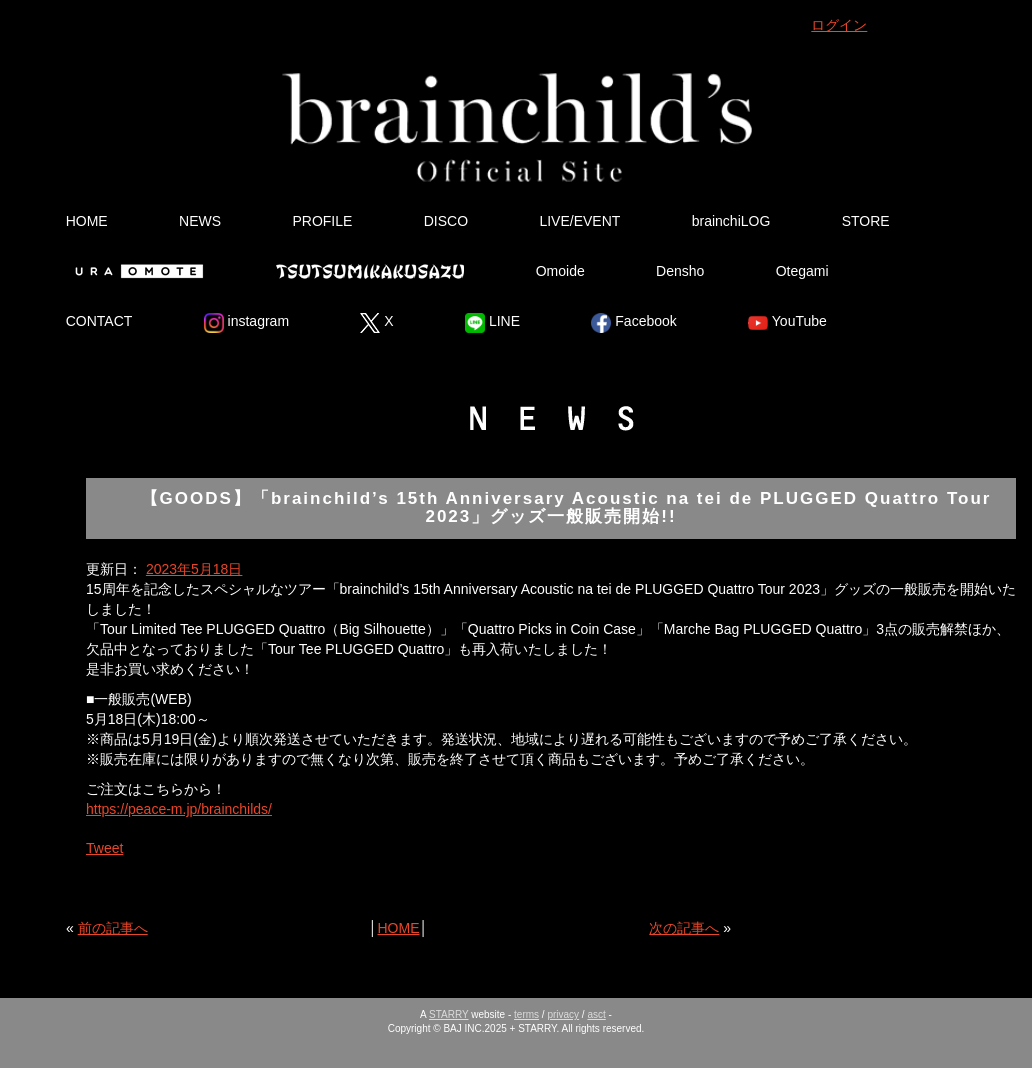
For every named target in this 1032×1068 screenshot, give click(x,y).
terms (526, 1014)
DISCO (446, 221)
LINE (492, 323)
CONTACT (99, 321)
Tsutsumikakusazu (370, 271)
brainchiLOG (731, 221)
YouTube (787, 323)
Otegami (802, 271)
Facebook (633, 323)
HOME (87, 221)
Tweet (104, 848)
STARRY (448, 1014)
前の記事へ (113, 928)
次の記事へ (684, 928)
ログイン (839, 25)
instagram (246, 323)
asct (596, 1014)
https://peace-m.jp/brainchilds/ (179, 809)
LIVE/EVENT (579, 221)
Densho (680, 271)
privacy (563, 1014)
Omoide (560, 271)
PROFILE (322, 221)
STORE (866, 221)
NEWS (200, 221)
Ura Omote (135, 271)
